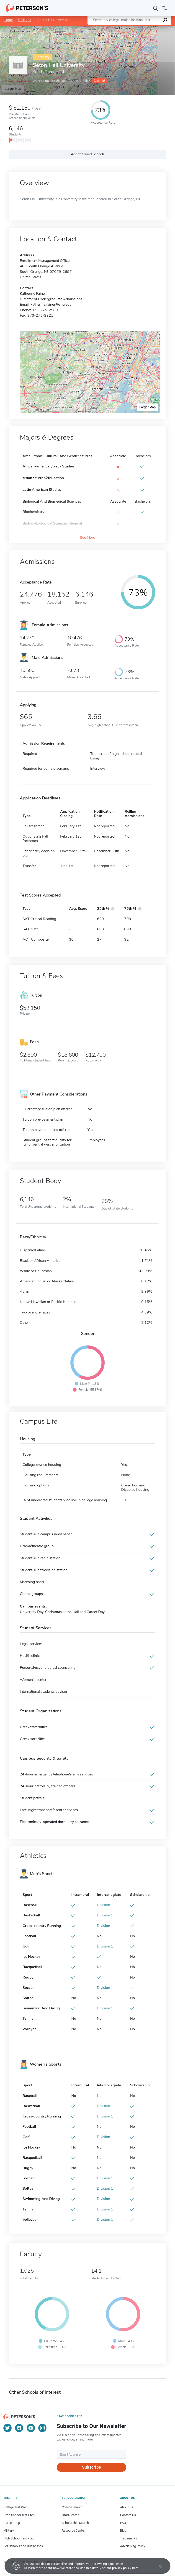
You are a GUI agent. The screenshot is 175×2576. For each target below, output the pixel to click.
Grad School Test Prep (19, 2515)
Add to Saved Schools (87, 154)
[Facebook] (19, 2428)
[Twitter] (7, 2428)
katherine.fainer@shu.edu (51, 304)
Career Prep (11, 2523)
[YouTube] (31, 2428)
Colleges (24, 20)
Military (8, 2530)
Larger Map (13, 88)
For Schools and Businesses (23, 2546)
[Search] (155, 8)
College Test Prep (15, 2507)
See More (87, 537)
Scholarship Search (75, 2523)
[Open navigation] (164, 8)
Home (8, 20)
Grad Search (70, 2515)
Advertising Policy (132, 2546)
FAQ (123, 2523)
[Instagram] (42, 2428)
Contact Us (128, 2515)
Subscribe (91, 2467)
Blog (123, 2530)
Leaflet (120, 28)
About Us (126, 2507)
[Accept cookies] (157, 2566)
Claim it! (99, 81)
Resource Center (73, 2530)
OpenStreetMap (144, 28)
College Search (72, 2507)
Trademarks (128, 2538)
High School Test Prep (18, 2538)
